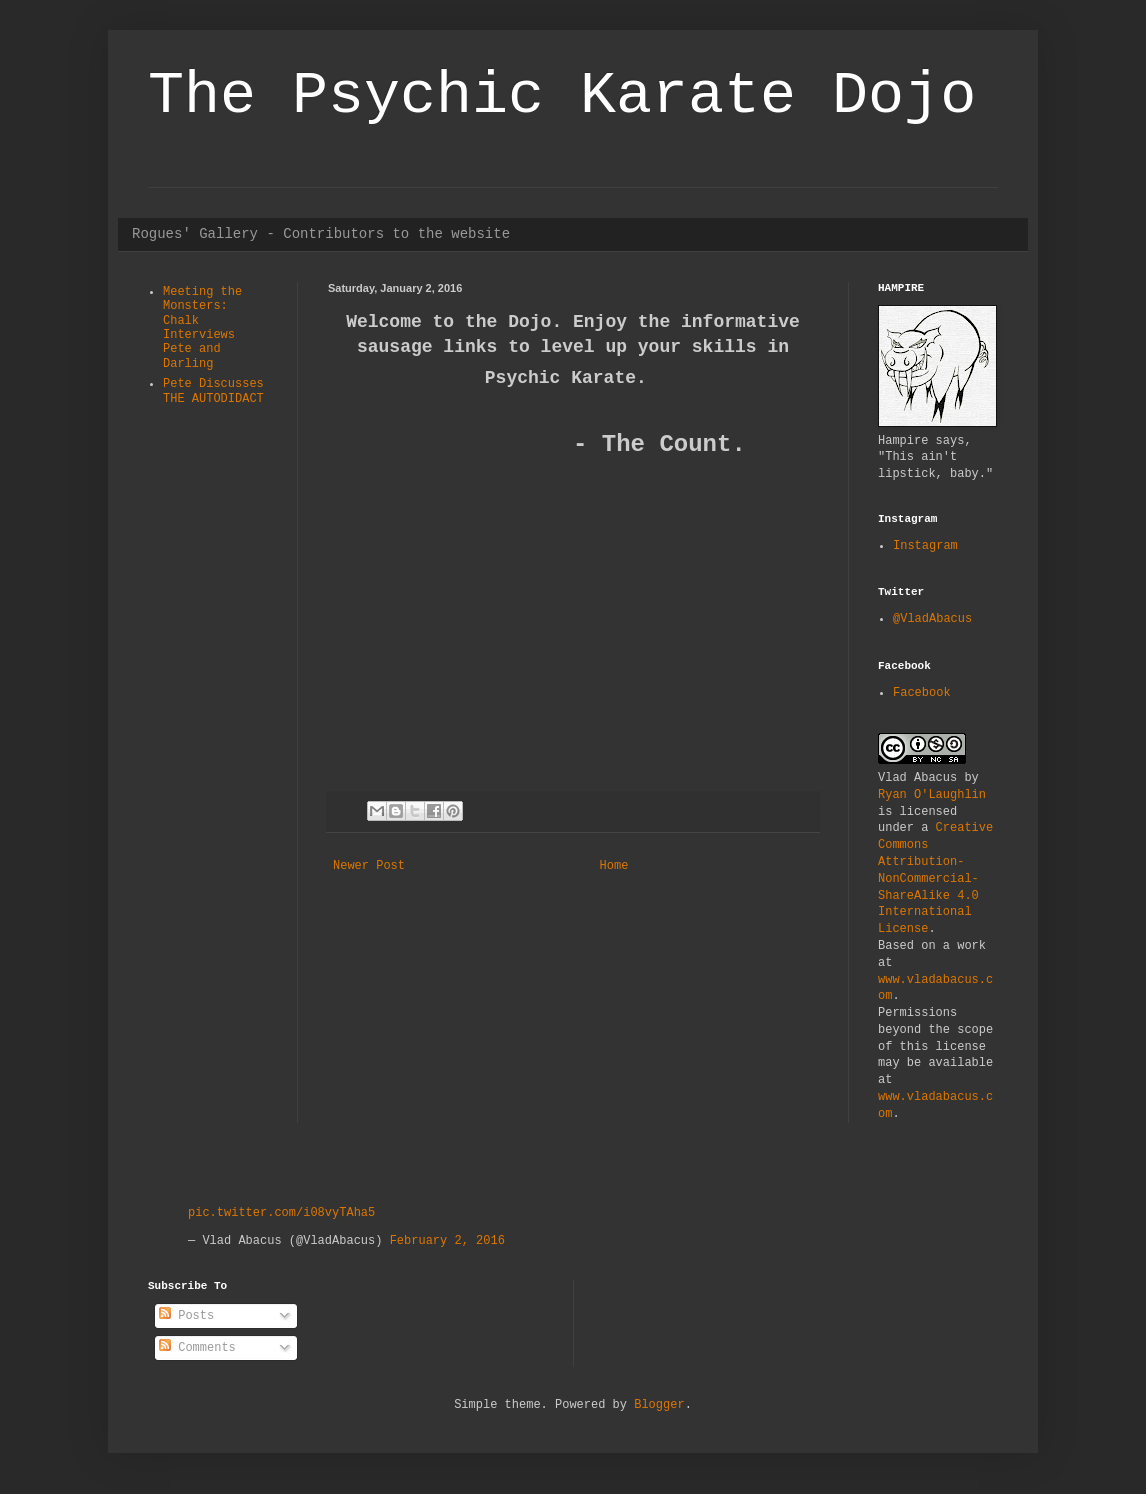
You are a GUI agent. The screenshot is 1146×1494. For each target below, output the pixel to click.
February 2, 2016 (447, 1241)
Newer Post (369, 866)
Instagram (925, 546)
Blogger (659, 1405)
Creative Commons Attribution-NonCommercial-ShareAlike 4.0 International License (935, 878)
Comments (197, 1348)
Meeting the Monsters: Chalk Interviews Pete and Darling (202, 328)
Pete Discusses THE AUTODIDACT (213, 391)
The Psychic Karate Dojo (562, 96)
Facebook (922, 693)
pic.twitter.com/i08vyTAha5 (281, 1213)
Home (614, 866)
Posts (186, 1316)
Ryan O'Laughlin (932, 795)
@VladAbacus (932, 619)
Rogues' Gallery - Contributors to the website (321, 234)
